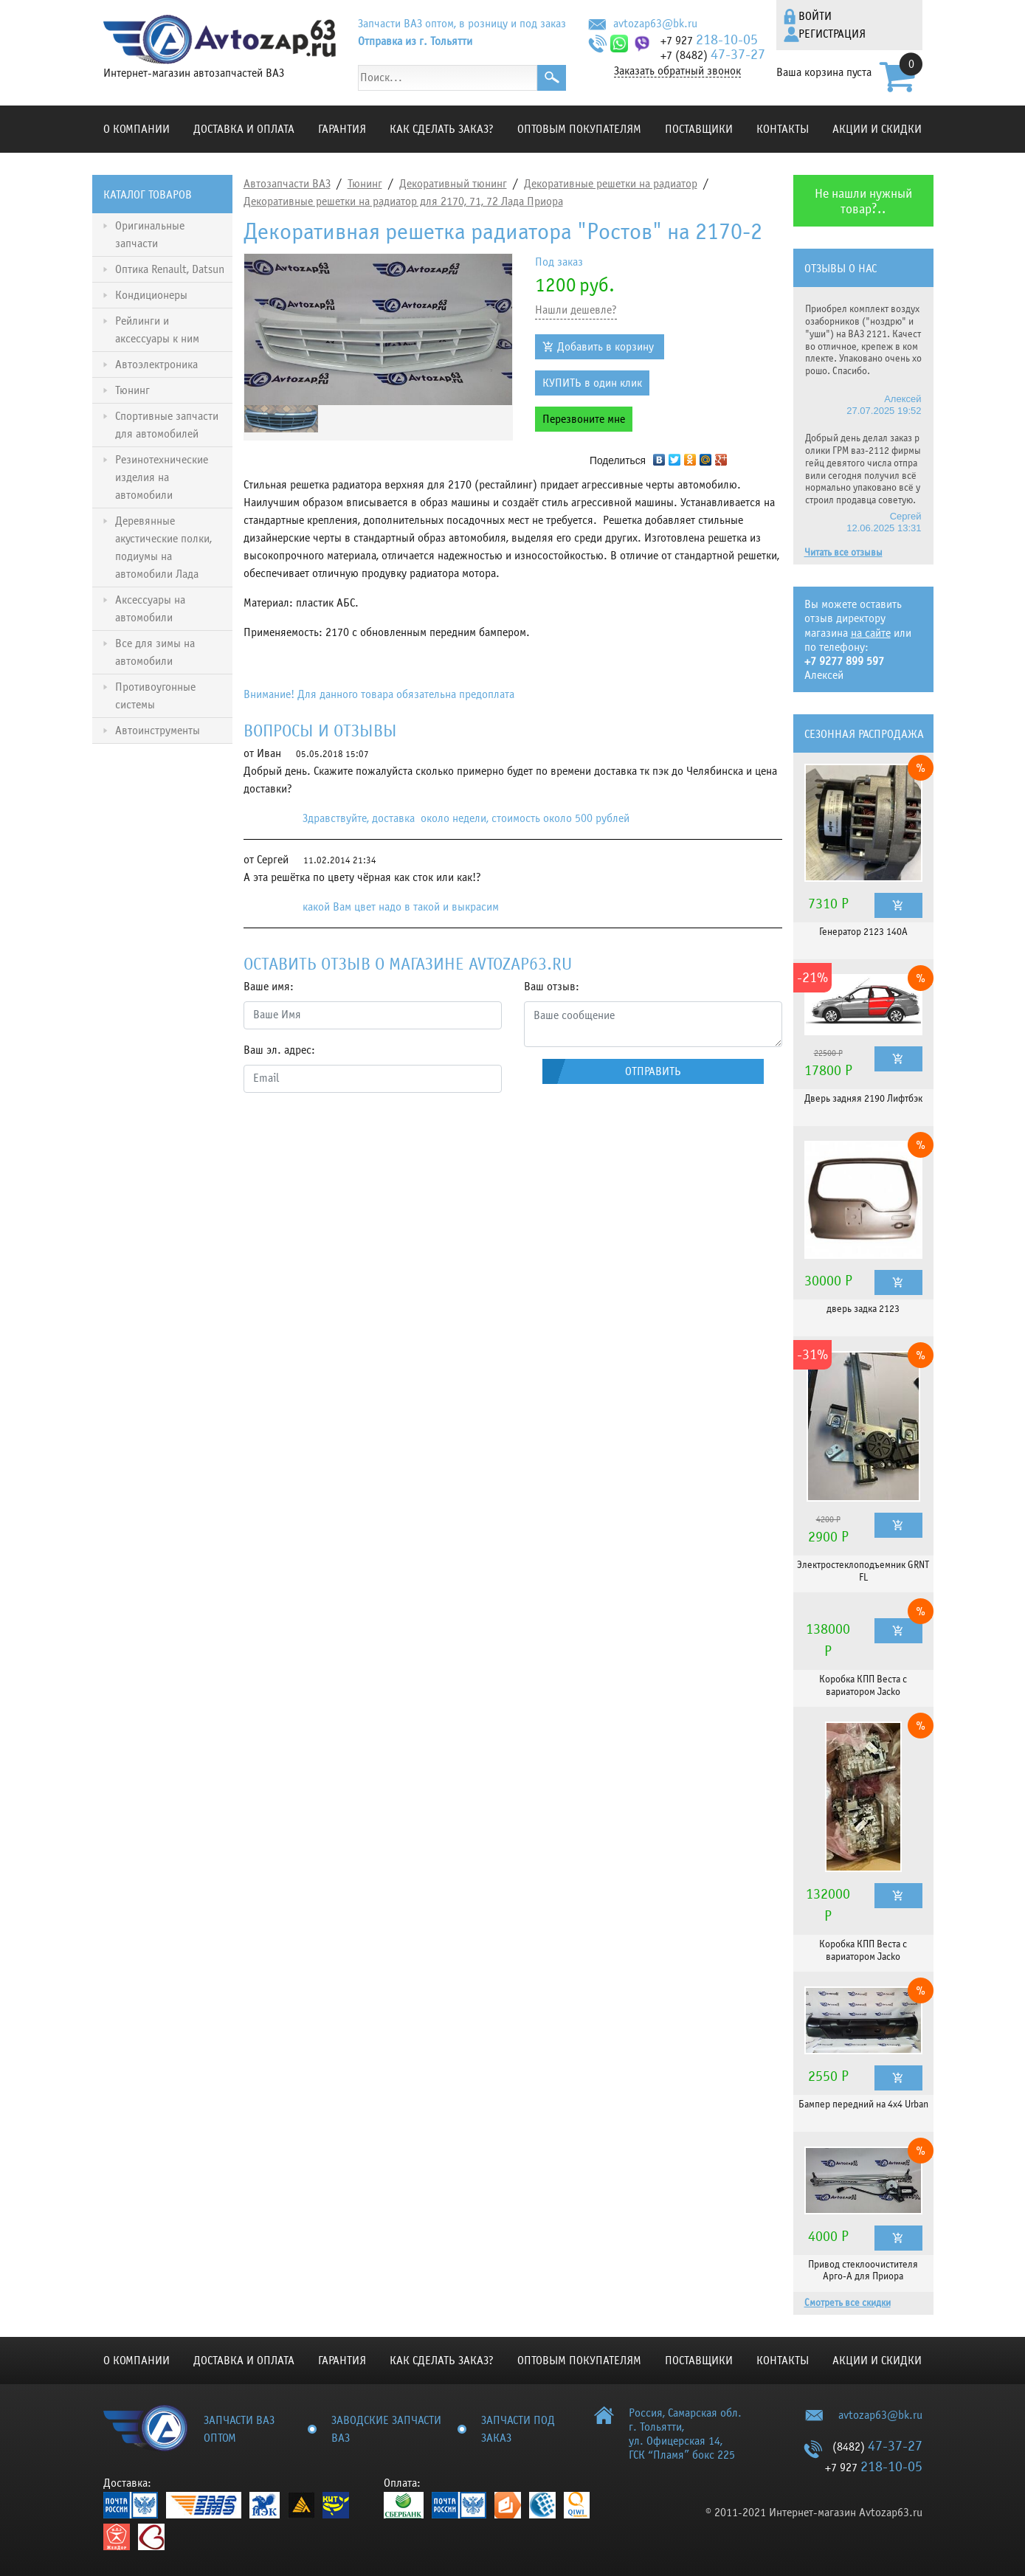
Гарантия (342, 129)
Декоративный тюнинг (453, 183)
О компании (136, 129)
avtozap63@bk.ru (655, 23)
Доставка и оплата (243, 129)
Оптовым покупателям (579, 129)
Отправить (653, 1071)
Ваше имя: (269, 986)
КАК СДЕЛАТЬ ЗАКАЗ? (442, 129)
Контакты (782, 129)
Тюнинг (365, 183)
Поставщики (699, 129)
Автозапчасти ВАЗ (287, 183)
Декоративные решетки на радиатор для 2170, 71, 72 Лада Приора (403, 201)
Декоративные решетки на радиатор (610, 183)
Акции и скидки (877, 129)
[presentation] (356, 1133)
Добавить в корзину (605, 346)
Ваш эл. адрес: (279, 1050)
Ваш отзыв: (551, 986)
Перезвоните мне (583, 419)
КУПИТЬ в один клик (592, 383)
